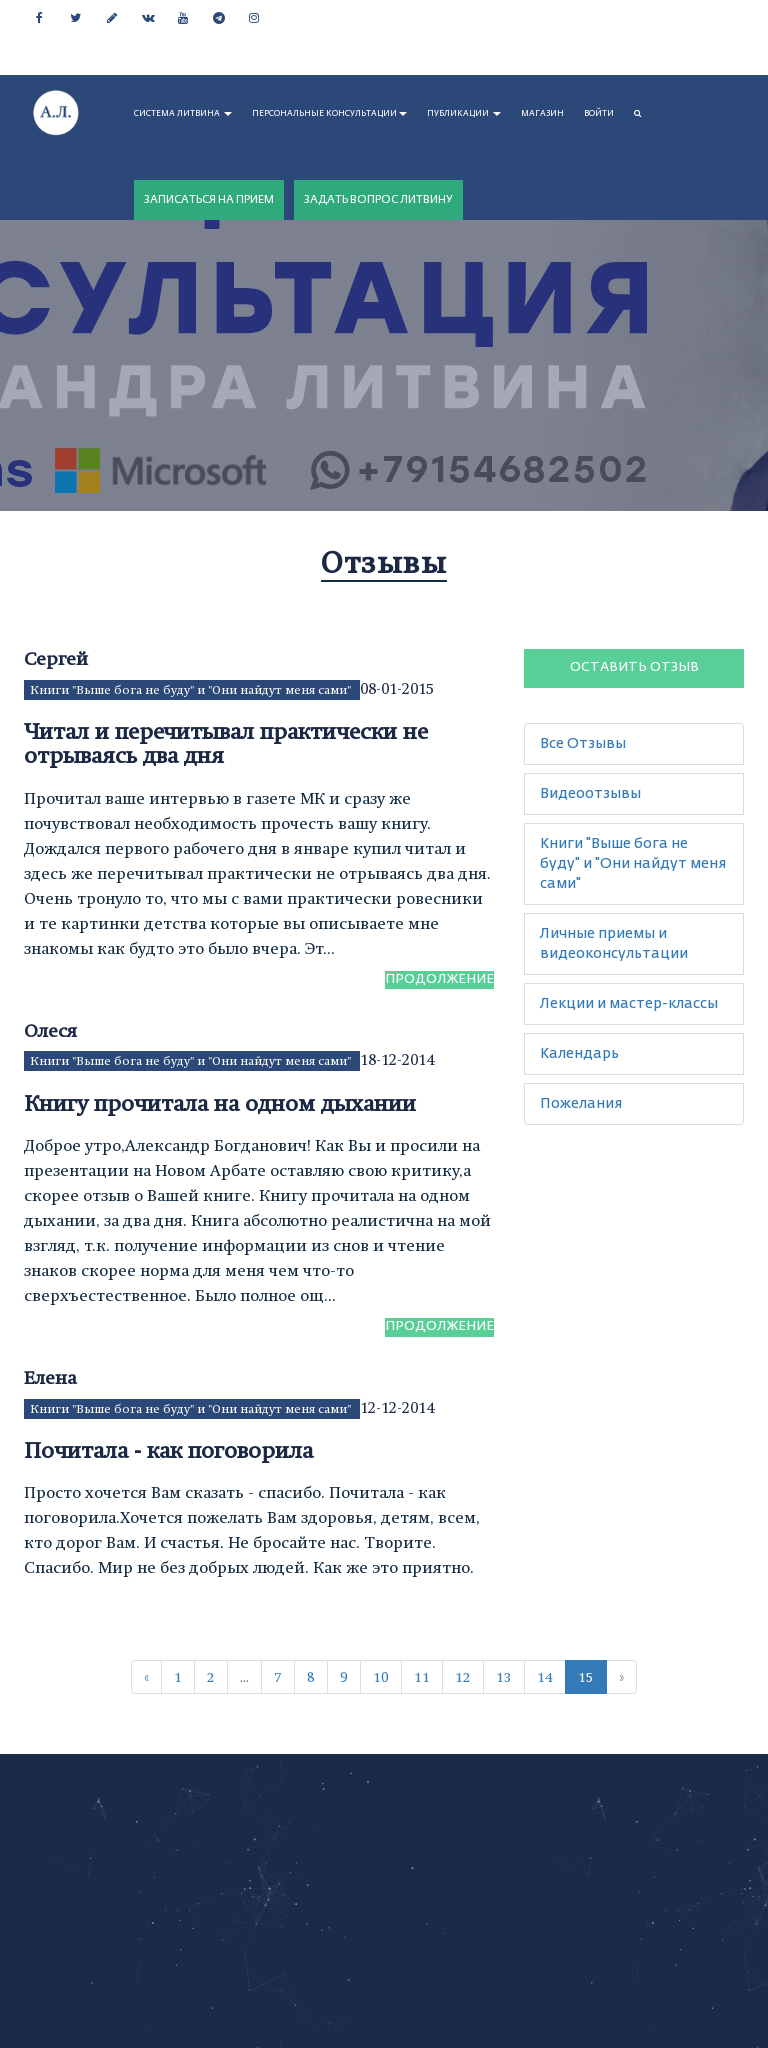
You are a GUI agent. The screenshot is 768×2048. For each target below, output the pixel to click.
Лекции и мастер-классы (629, 1004)
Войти (599, 114)
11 (422, 1677)
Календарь (579, 1054)
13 (504, 1677)
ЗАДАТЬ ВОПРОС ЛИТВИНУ (378, 199)
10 (381, 1677)
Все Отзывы (583, 744)
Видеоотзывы (590, 794)
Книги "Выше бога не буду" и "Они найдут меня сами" (192, 690)
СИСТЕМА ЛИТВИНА (183, 114)
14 (545, 1677)
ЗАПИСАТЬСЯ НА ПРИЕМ (209, 199)
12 (463, 1677)
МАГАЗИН (542, 114)
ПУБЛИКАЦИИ (464, 114)
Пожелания (581, 1104)
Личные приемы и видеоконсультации (614, 944)
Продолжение (439, 979)
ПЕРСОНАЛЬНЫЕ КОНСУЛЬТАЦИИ (329, 114)
